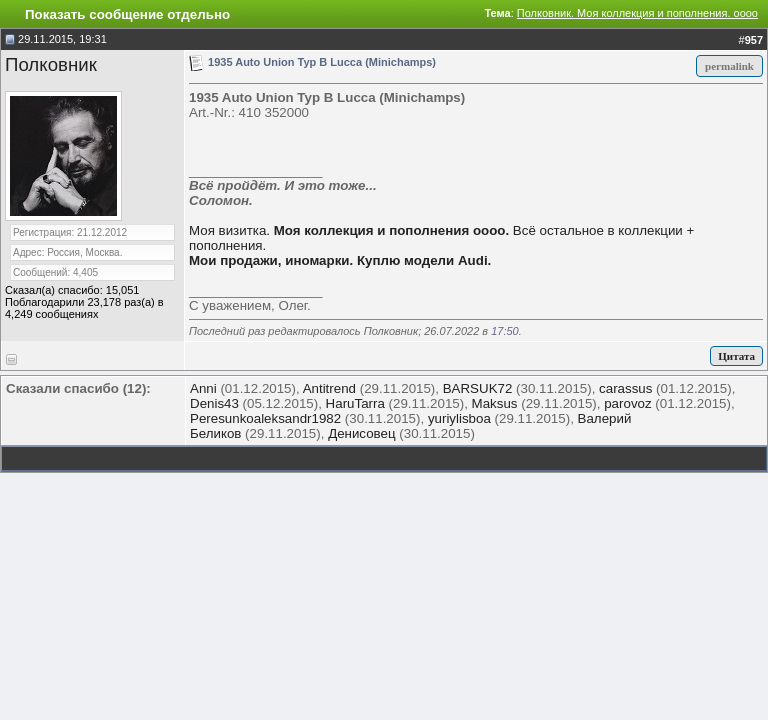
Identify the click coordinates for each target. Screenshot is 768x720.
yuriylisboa (459, 418)
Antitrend (329, 388)
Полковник (51, 64)
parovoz (627, 403)
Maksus (495, 403)
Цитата (736, 356)
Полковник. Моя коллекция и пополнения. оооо (637, 13)
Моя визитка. (229, 230)
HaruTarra (355, 403)
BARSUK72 (478, 388)
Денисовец (361, 433)
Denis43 (214, 403)
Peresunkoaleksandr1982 (265, 418)
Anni (203, 388)
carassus (625, 388)
